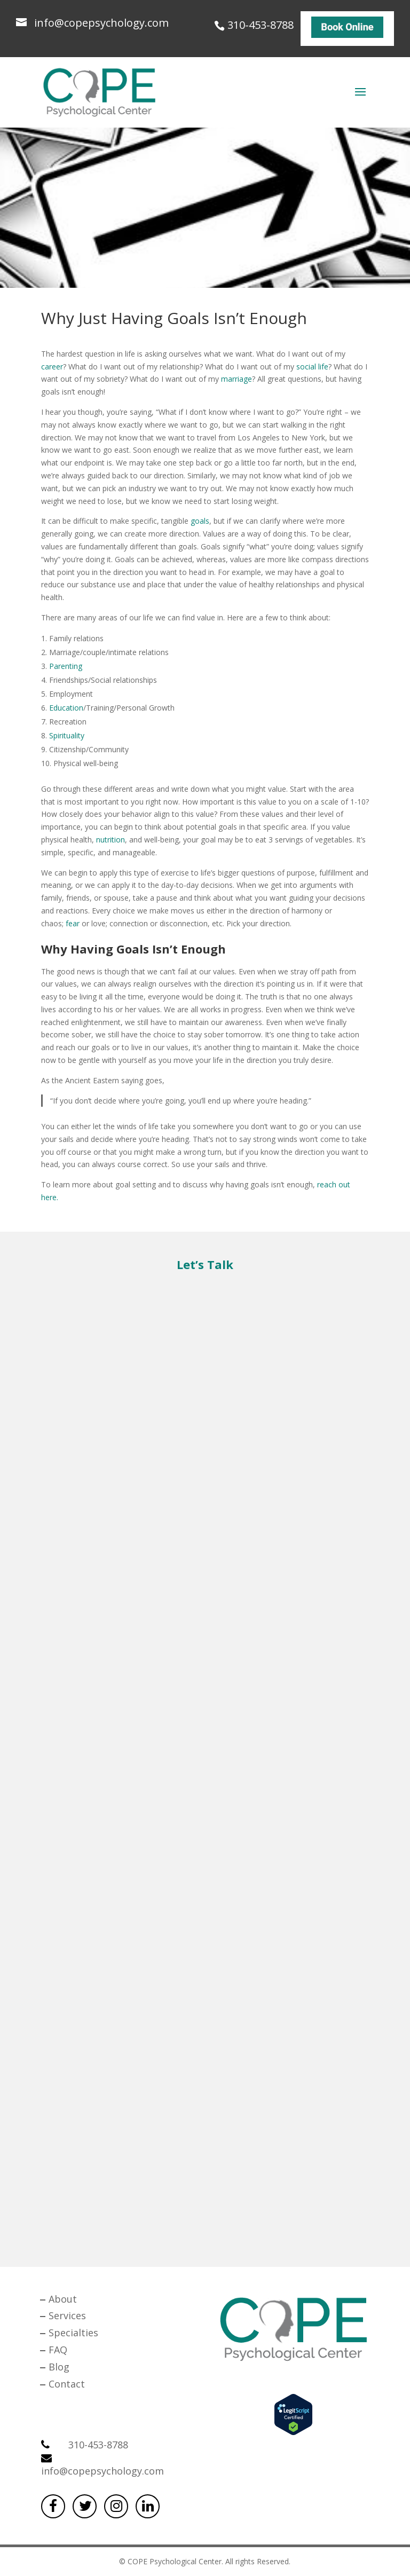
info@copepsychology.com (102, 2465)
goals (200, 521)
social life (312, 366)
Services (67, 2315)
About (63, 2299)
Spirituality (66, 735)
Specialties (73, 2332)
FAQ (58, 2349)
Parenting (65, 666)
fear (73, 923)
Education (66, 708)
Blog (59, 2366)
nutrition (110, 839)
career (52, 366)
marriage (236, 379)
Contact (67, 2383)
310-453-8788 (260, 23)
